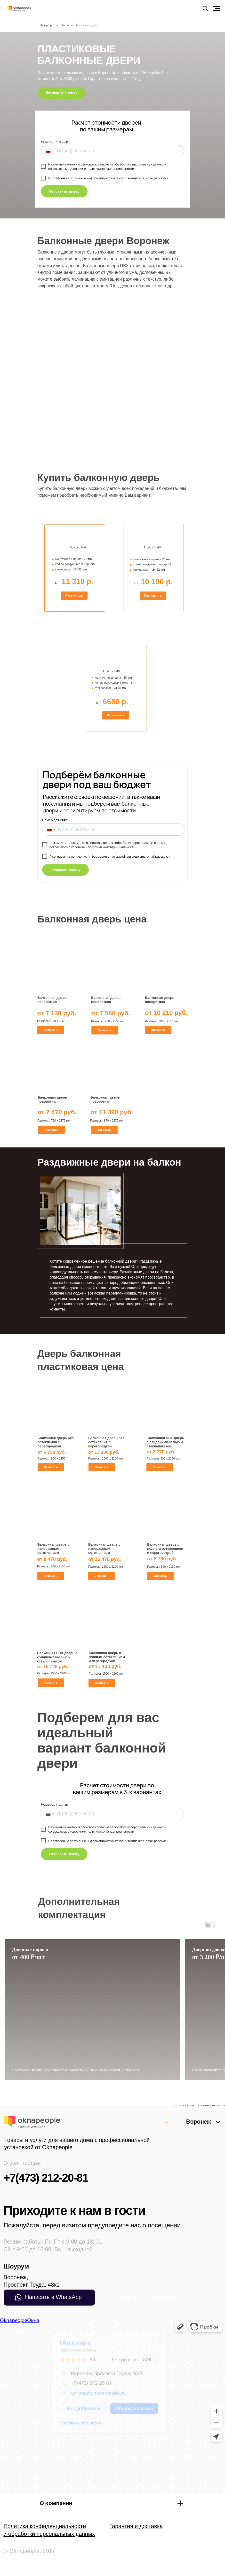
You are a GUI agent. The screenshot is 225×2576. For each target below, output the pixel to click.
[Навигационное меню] (216, 8)
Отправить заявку (64, 191)
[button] (205, 8)
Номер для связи (54, 141)
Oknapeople (47, 25)
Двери (65, 25)
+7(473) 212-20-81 (46, 2168)
